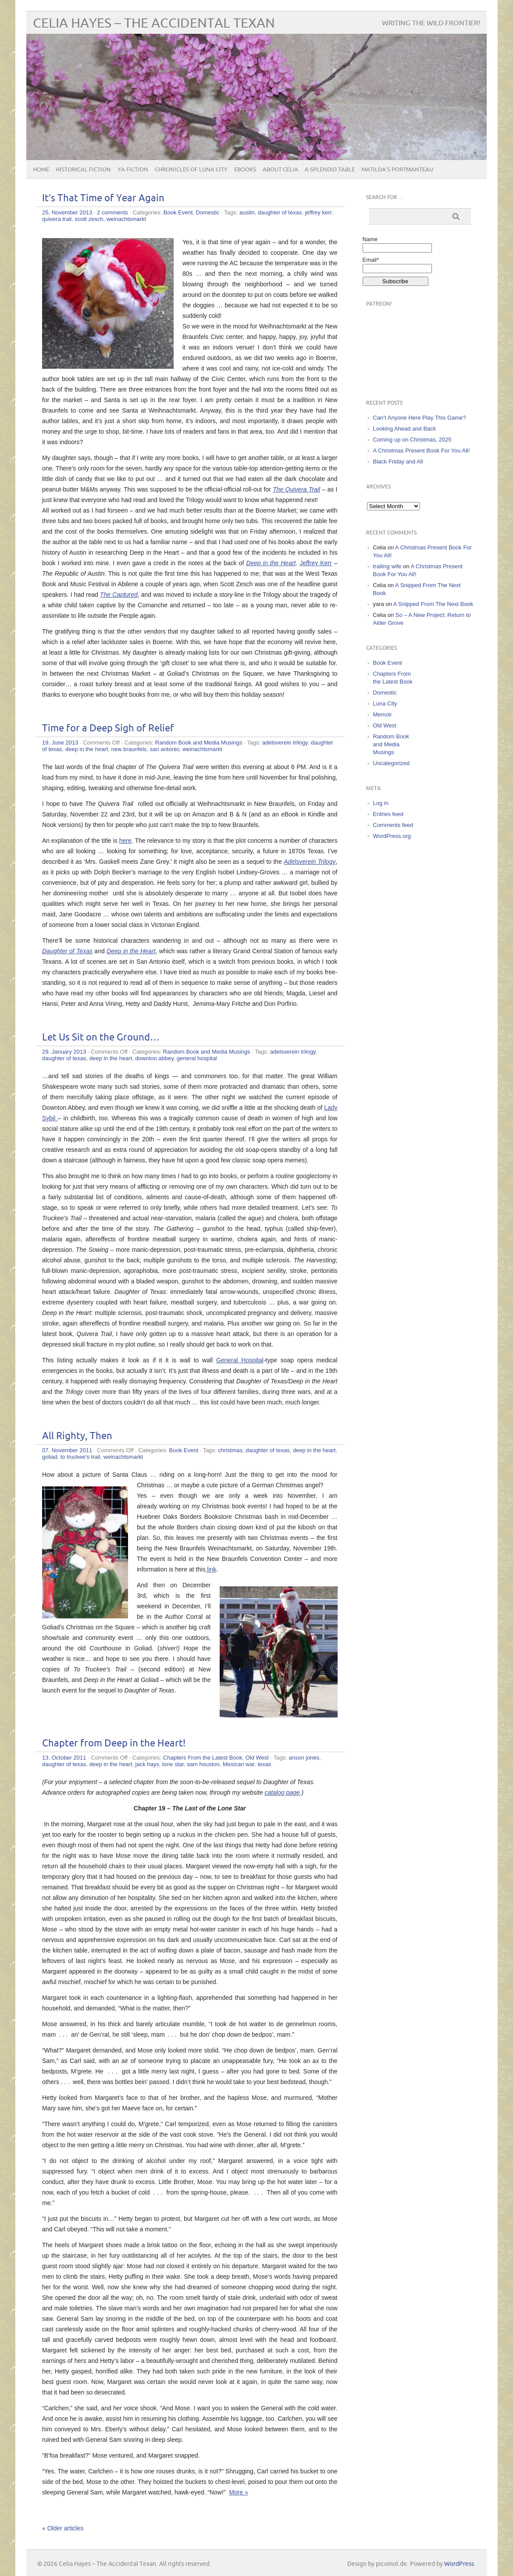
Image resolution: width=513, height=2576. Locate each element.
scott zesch (89, 219)
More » (238, 2492)
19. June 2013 (60, 742)
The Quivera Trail (296, 489)
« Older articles (62, 2528)
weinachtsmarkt (126, 219)
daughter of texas (280, 212)
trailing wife (387, 566)
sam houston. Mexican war (220, 1764)
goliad (49, 1457)
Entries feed (388, 814)
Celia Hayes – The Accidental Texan (154, 23)
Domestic (208, 212)
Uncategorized (391, 763)
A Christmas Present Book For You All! (421, 450)
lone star (173, 1764)
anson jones (304, 1757)
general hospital (197, 1058)
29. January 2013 (64, 1051)
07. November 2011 (67, 1450)
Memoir (382, 714)
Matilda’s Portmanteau (397, 170)
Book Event (178, 212)
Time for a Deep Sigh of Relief (108, 728)
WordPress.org (392, 836)
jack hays (147, 1764)
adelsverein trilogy (285, 742)
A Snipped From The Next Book (433, 604)
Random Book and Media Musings (198, 742)
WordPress (459, 2564)
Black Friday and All (398, 461)
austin (247, 212)
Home (41, 170)
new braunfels (129, 749)
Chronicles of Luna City (191, 170)
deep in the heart (86, 749)
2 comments (112, 212)
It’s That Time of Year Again (103, 198)
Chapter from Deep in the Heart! (113, 1744)
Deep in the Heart (271, 563)
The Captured (119, 594)
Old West (257, 1757)
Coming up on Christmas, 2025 (412, 439)
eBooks (245, 170)
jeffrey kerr (318, 212)
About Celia (280, 170)
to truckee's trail (80, 1457)
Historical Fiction (83, 170)
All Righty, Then (77, 1436)
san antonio (164, 749)
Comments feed (393, 825)
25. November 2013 (67, 212)
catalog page (281, 1792)
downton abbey (154, 1058)
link (210, 1569)
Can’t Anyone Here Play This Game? (419, 417)
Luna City (385, 703)
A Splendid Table (330, 170)
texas (264, 1764)
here (125, 840)
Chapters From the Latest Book (202, 1757)
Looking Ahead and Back (404, 428)
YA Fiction (133, 170)
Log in (380, 803)
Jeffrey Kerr (315, 563)
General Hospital (240, 1360)
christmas (230, 1450)
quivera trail (56, 219)
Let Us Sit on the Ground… (101, 1038)
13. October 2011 (64, 1757)
